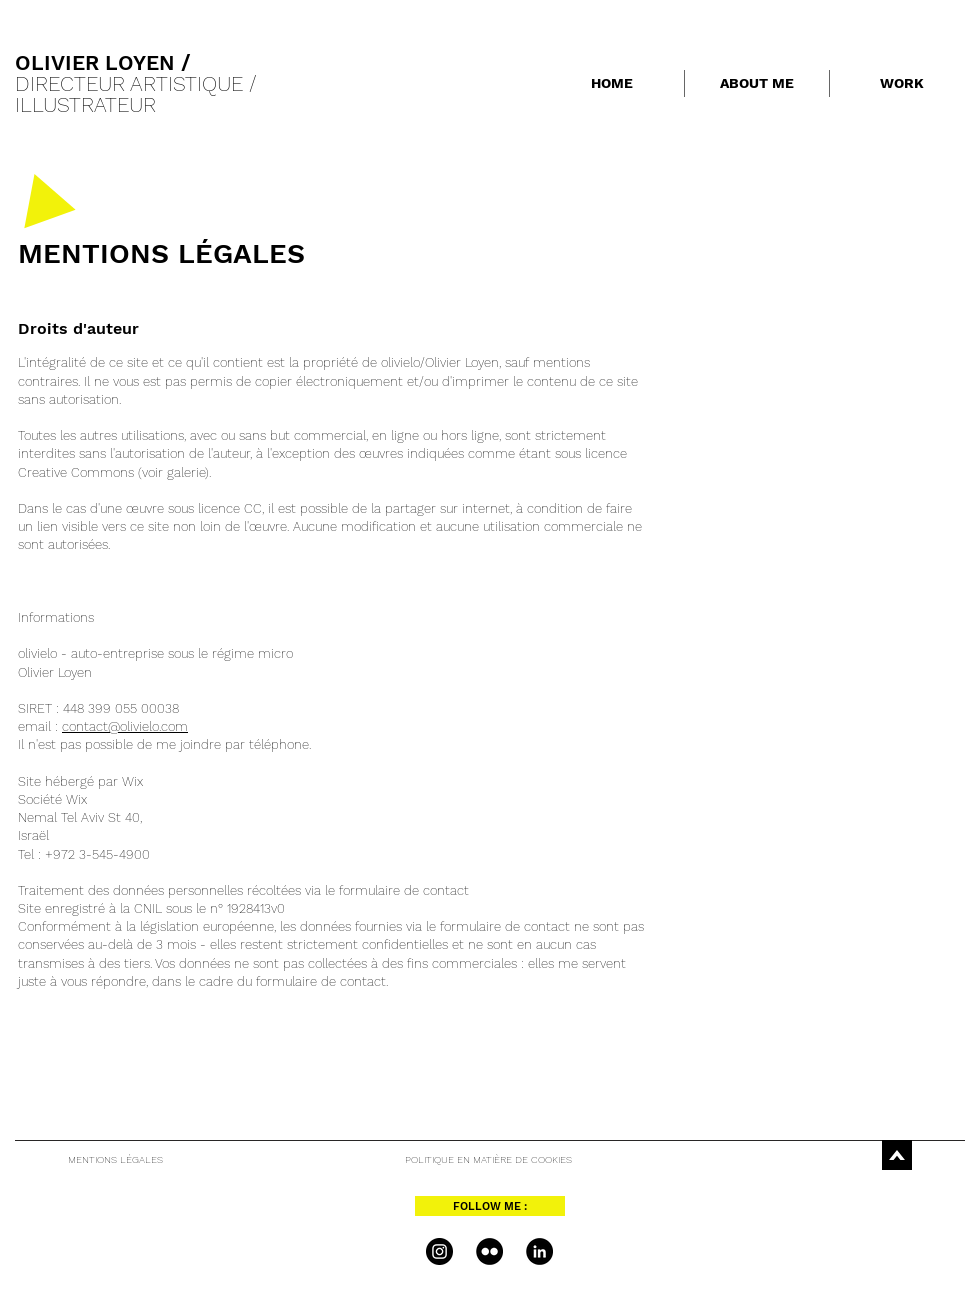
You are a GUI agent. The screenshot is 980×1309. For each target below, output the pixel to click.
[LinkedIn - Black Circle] (539, 1251)
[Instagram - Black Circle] (439, 1251)
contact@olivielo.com (125, 726)
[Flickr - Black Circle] (489, 1251)
